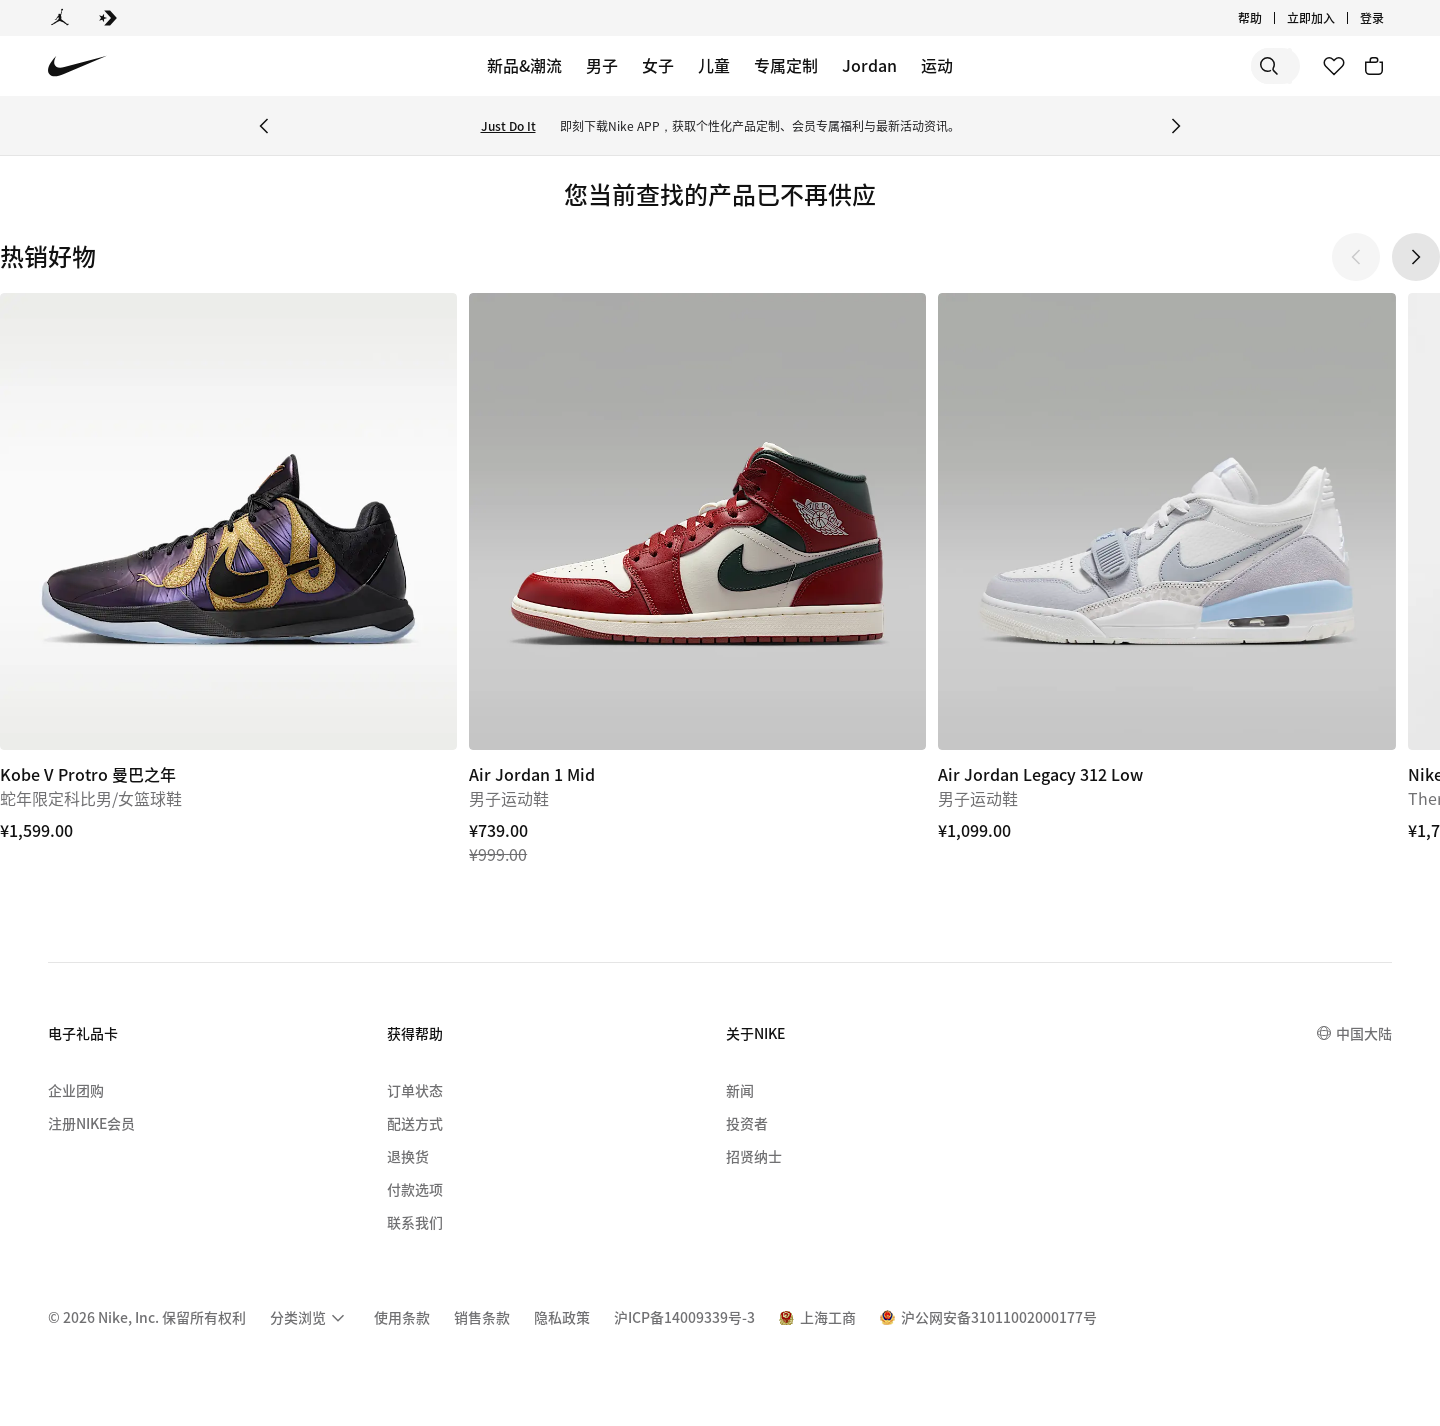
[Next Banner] (1176, 126)
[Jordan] (60, 18)
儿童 (714, 65)
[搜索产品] (1230, 66)
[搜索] (1150, 66)
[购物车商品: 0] (1374, 66)
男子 (602, 65)
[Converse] (108, 18)
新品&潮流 (524, 65)
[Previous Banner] (264, 126)
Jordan (869, 65)
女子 (658, 65)
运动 (937, 65)
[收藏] (1334, 66)
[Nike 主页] (77, 66)
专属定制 (786, 65)
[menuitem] (310, 1318)
